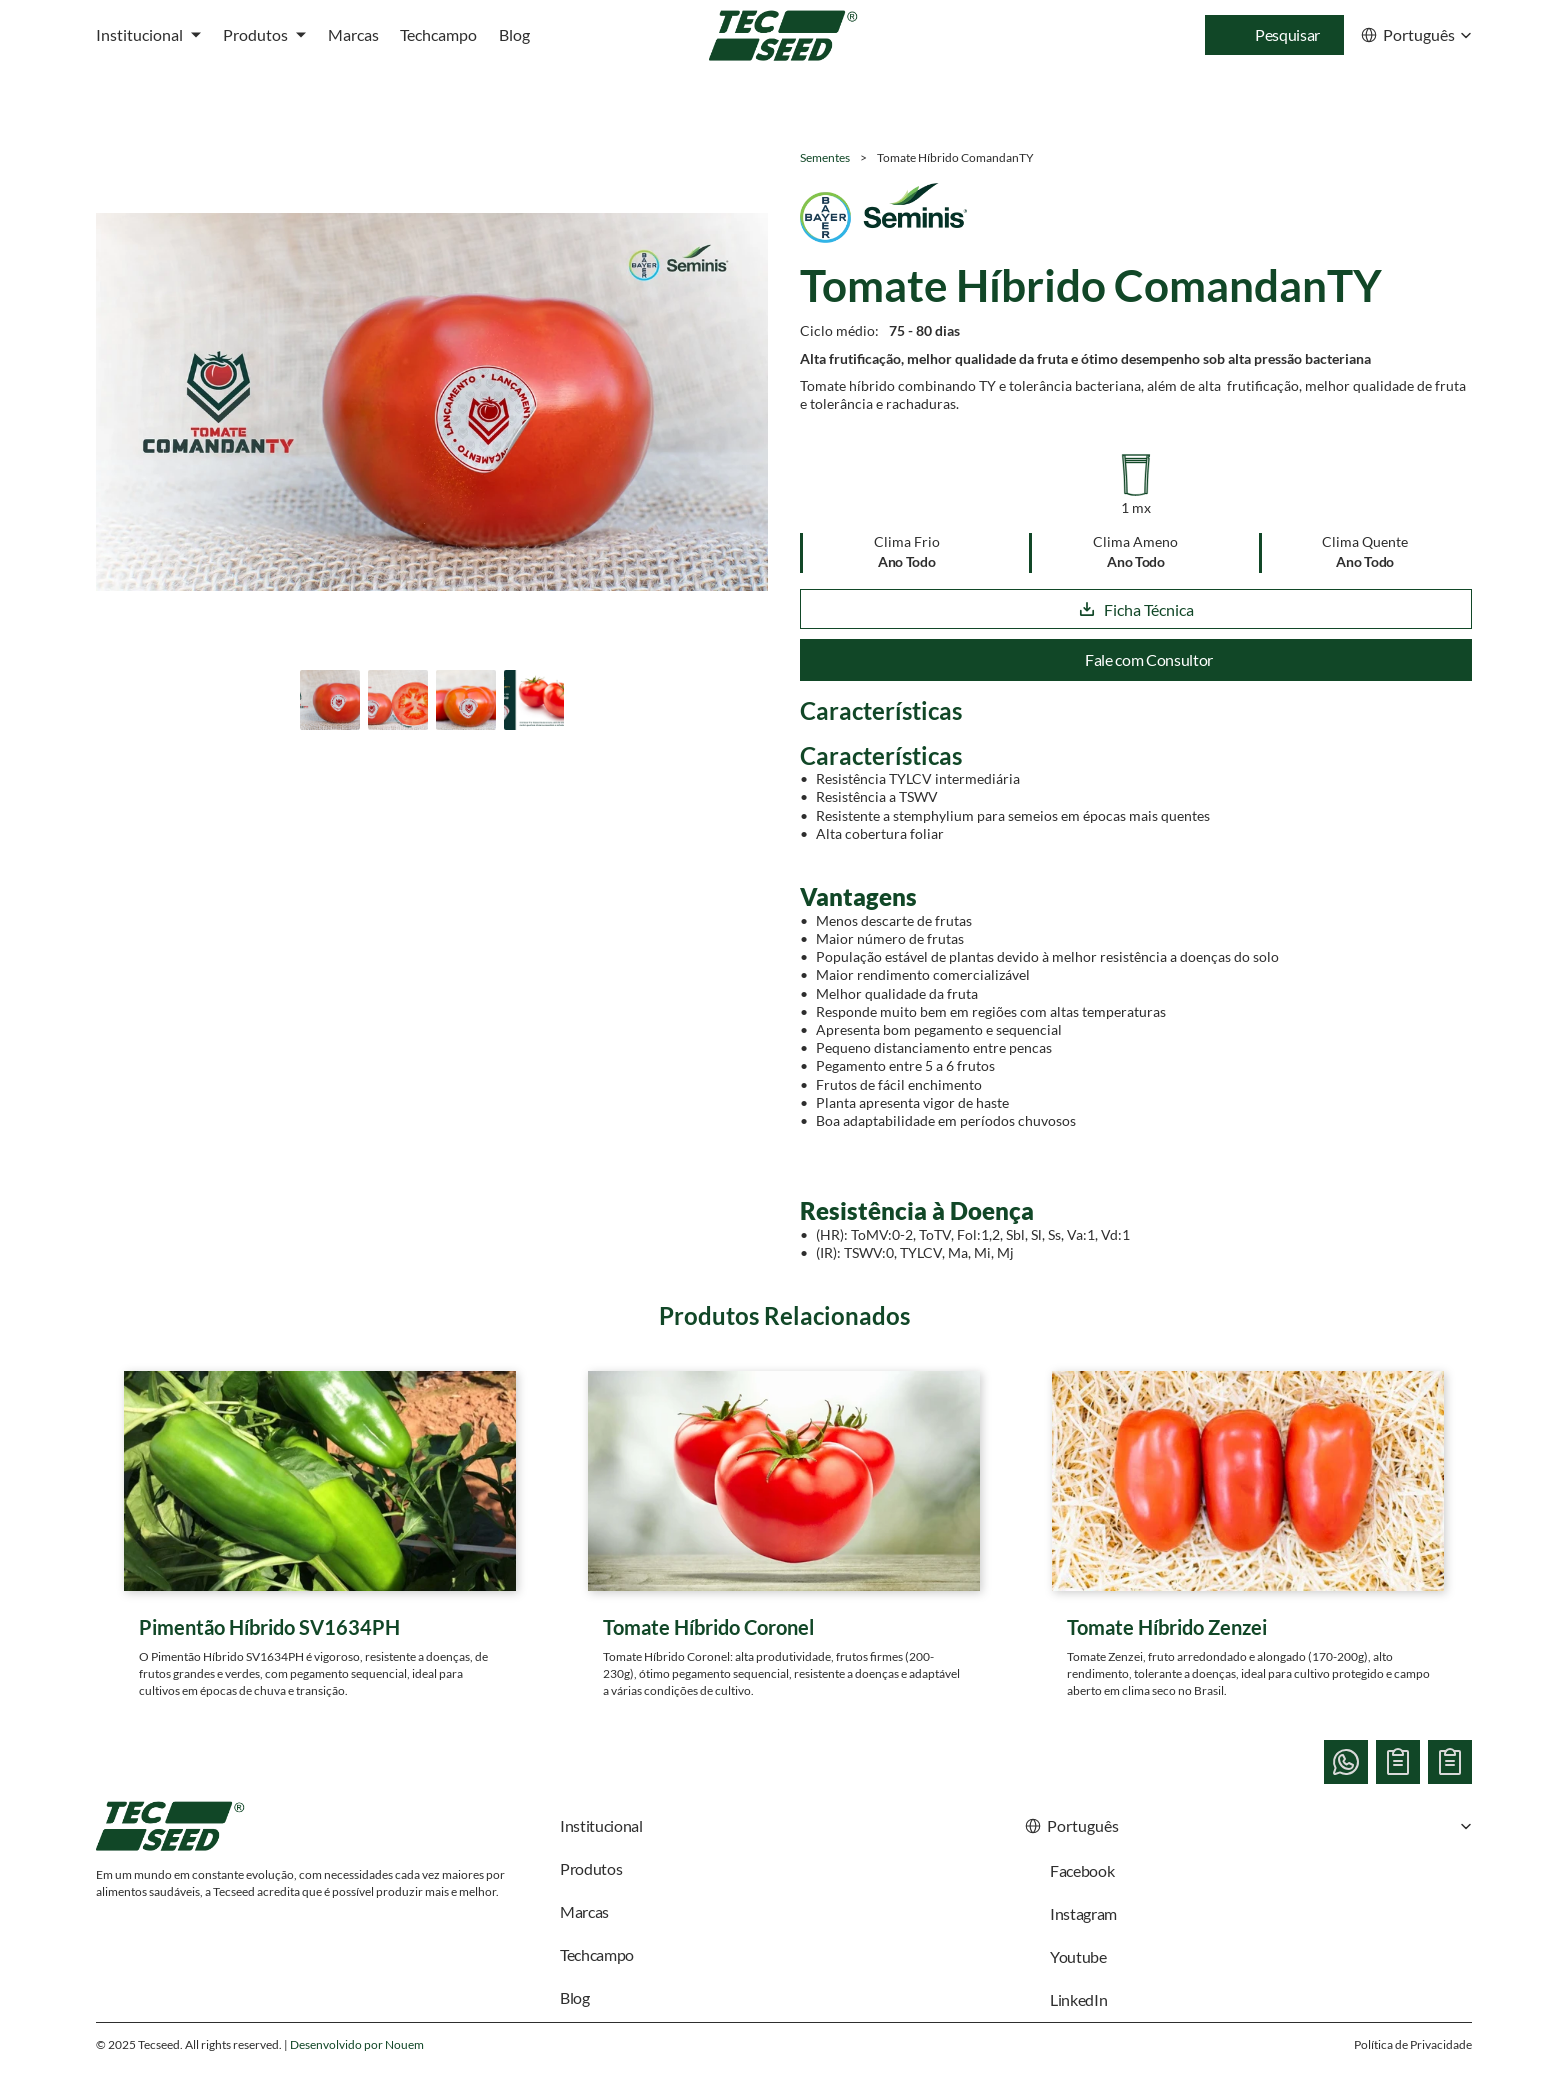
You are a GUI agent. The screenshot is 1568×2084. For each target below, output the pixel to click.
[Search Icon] (1274, 35)
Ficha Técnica (1136, 609)
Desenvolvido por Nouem (357, 2044)
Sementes (825, 157)
